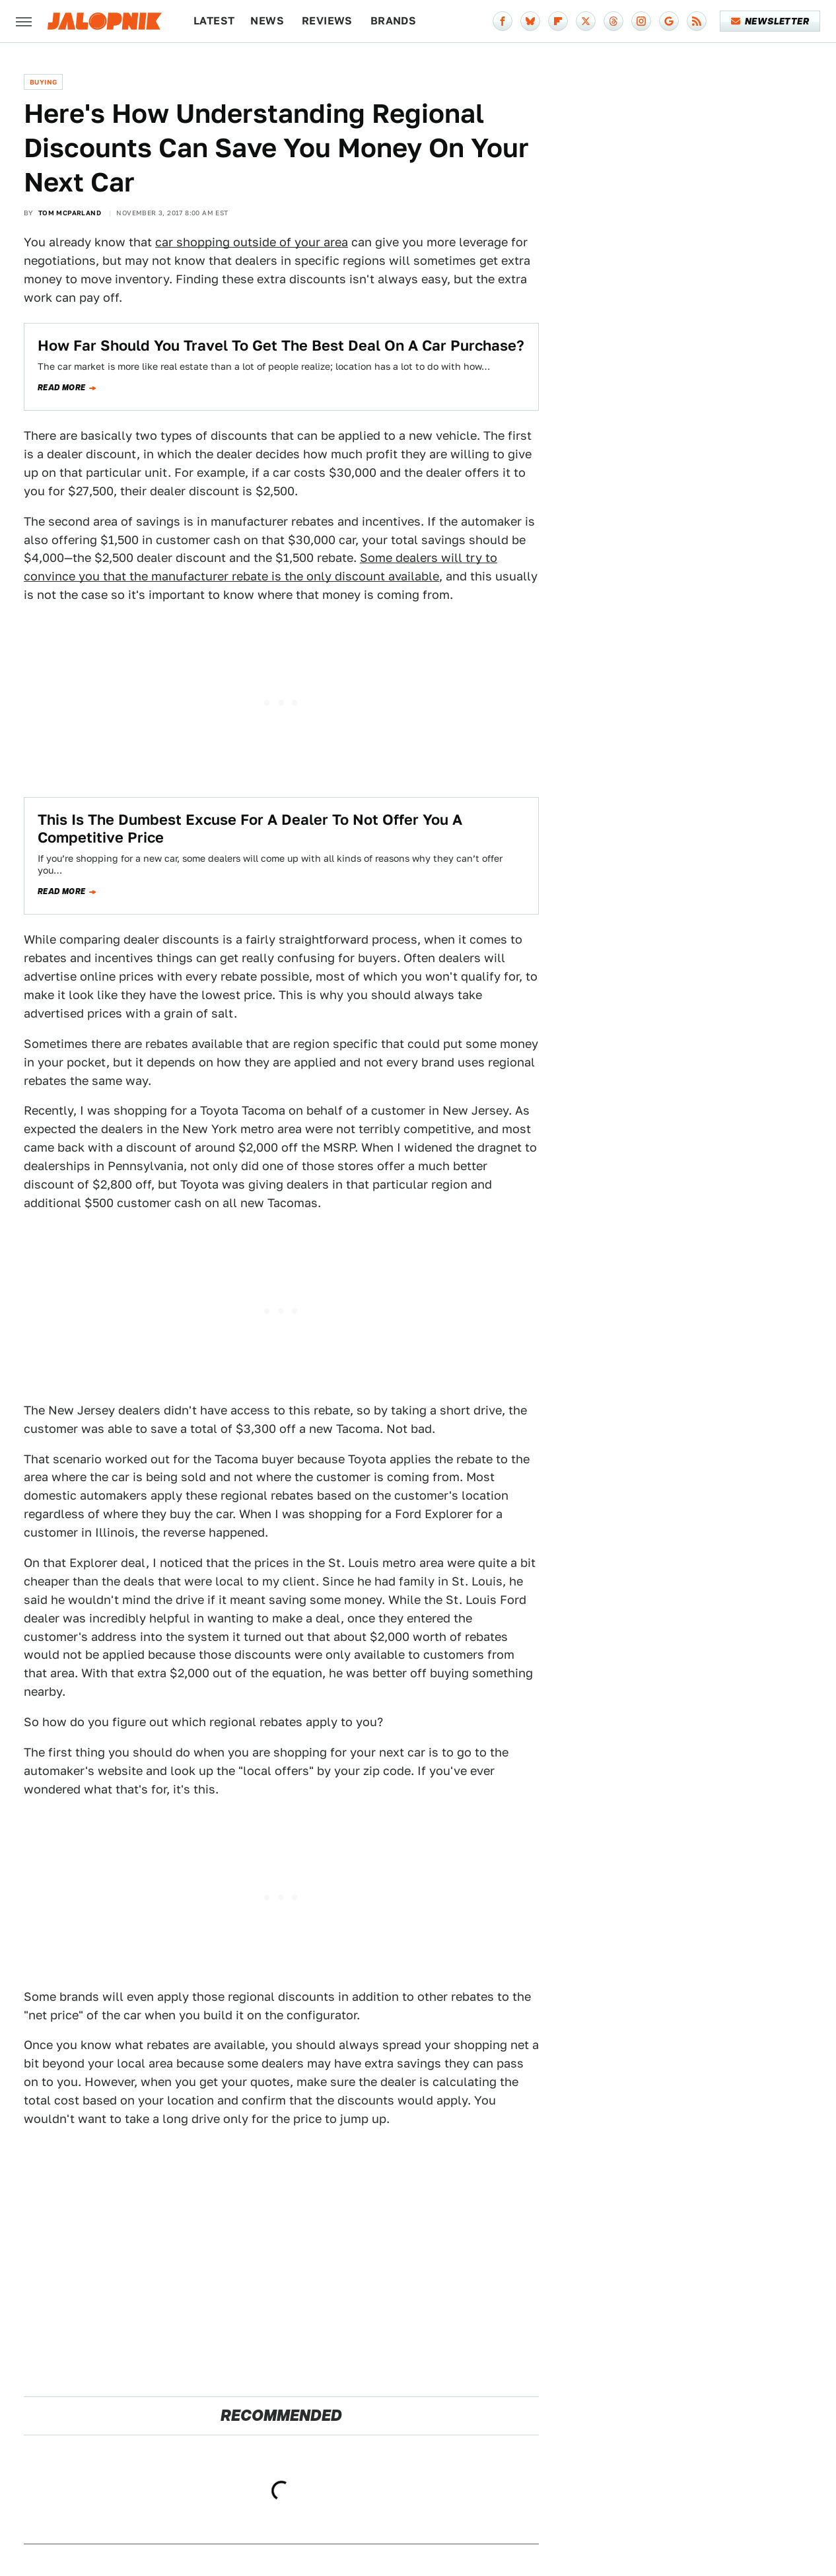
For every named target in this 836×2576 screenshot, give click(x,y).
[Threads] (613, 21)
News (267, 21)
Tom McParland (69, 213)
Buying (43, 82)
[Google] (669, 21)
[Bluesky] (530, 21)
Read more (62, 388)
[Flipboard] (558, 21)
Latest (213, 21)
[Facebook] (502, 21)
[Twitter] (586, 21)
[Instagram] (641, 21)
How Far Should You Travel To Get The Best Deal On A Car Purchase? (281, 345)
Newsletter (770, 21)
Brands (393, 21)
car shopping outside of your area (251, 242)
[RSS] (697, 21)
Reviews (327, 21)
